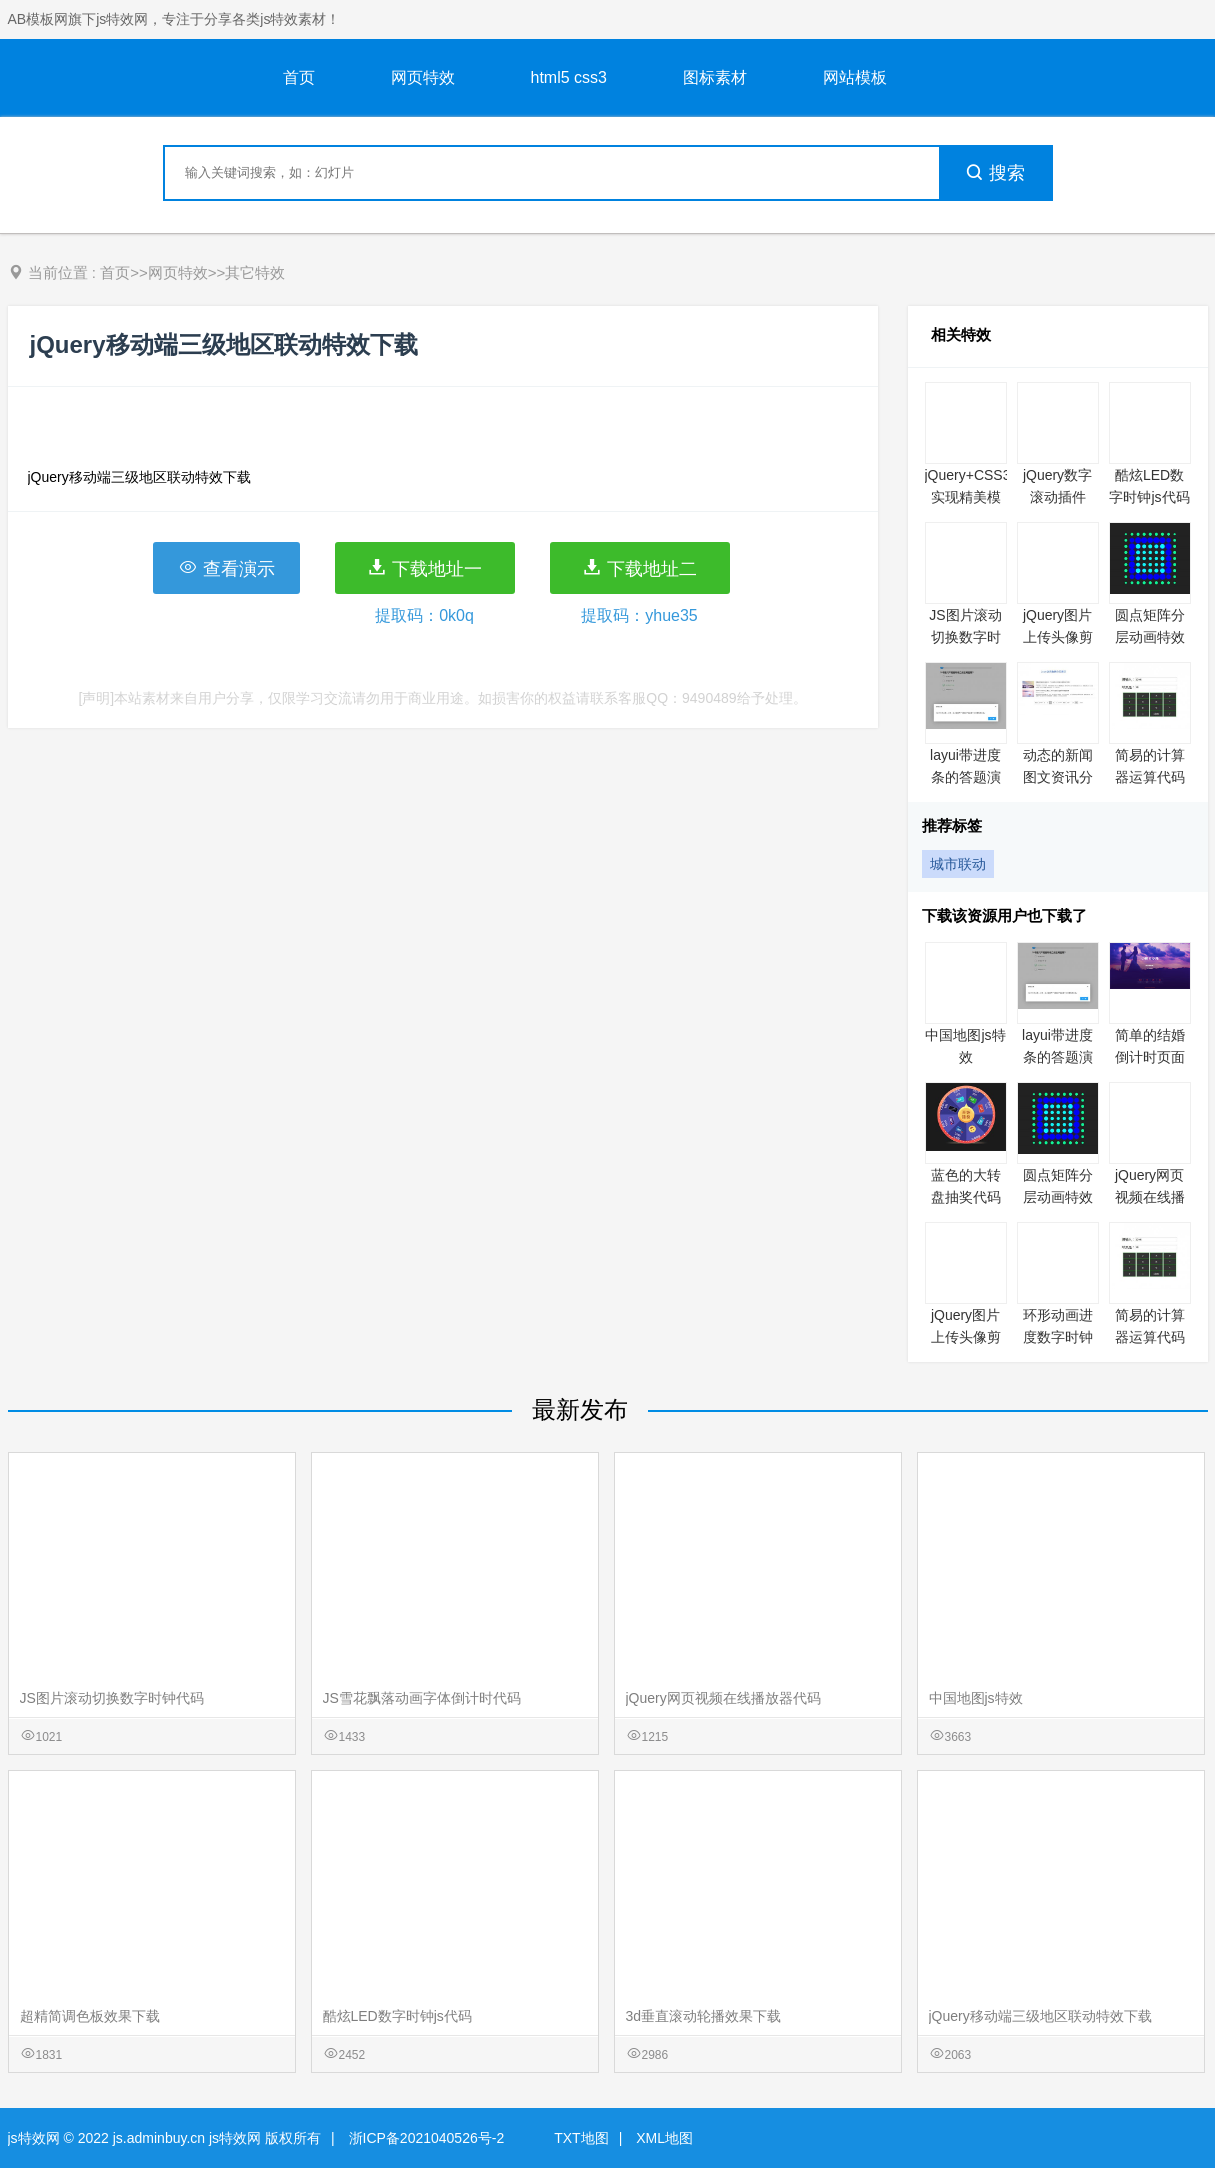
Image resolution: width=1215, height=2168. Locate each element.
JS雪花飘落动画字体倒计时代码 (422, 1698)
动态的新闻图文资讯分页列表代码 (1058, 777)
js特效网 (34, 2138)
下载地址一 (424, 568)
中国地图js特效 (976, 1698)
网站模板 (855, 77)
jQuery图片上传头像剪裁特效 (1058, 637)
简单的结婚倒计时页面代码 (1150, 1057)
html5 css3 (569, 77)
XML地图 (664, 2138)
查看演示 (226, 568)
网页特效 (423, 77)
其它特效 (255, 272)
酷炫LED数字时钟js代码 (397, 2016)
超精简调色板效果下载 (90, 2016)
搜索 (995, 173)
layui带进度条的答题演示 (965, 777)
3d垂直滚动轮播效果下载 (704, 2016)
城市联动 (958, 864)
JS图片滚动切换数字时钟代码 (965, 637)
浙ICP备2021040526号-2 (427, 2138)
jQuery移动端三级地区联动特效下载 (1040, 2016)
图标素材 (715, 77)
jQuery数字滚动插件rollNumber (1057, 497)
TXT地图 (581, 2138)
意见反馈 (1172, 2105)
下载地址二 (639, 568)
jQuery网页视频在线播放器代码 (1150, 1197)
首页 (299, 77)
